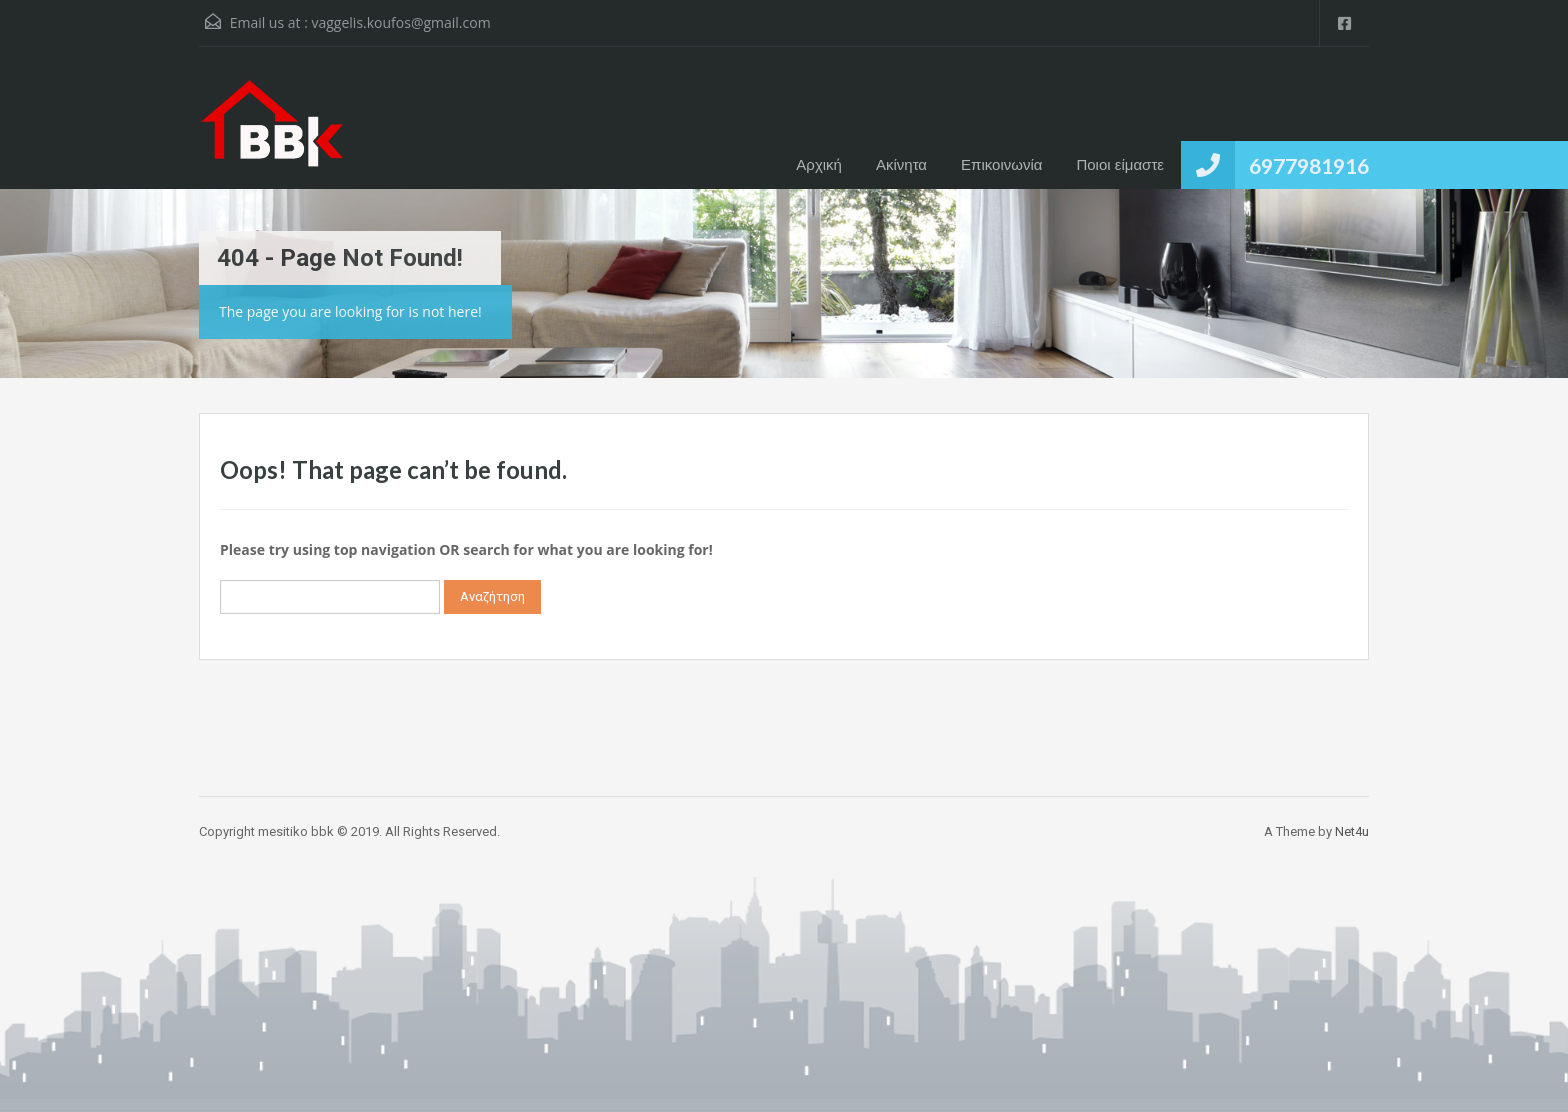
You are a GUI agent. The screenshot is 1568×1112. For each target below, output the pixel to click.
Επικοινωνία (1001, 164)
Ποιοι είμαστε (1120, 164)
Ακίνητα (901, 164)
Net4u (1352, 831)
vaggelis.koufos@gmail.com (400, 22)
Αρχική (819, 164)
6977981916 (1309, 165)
